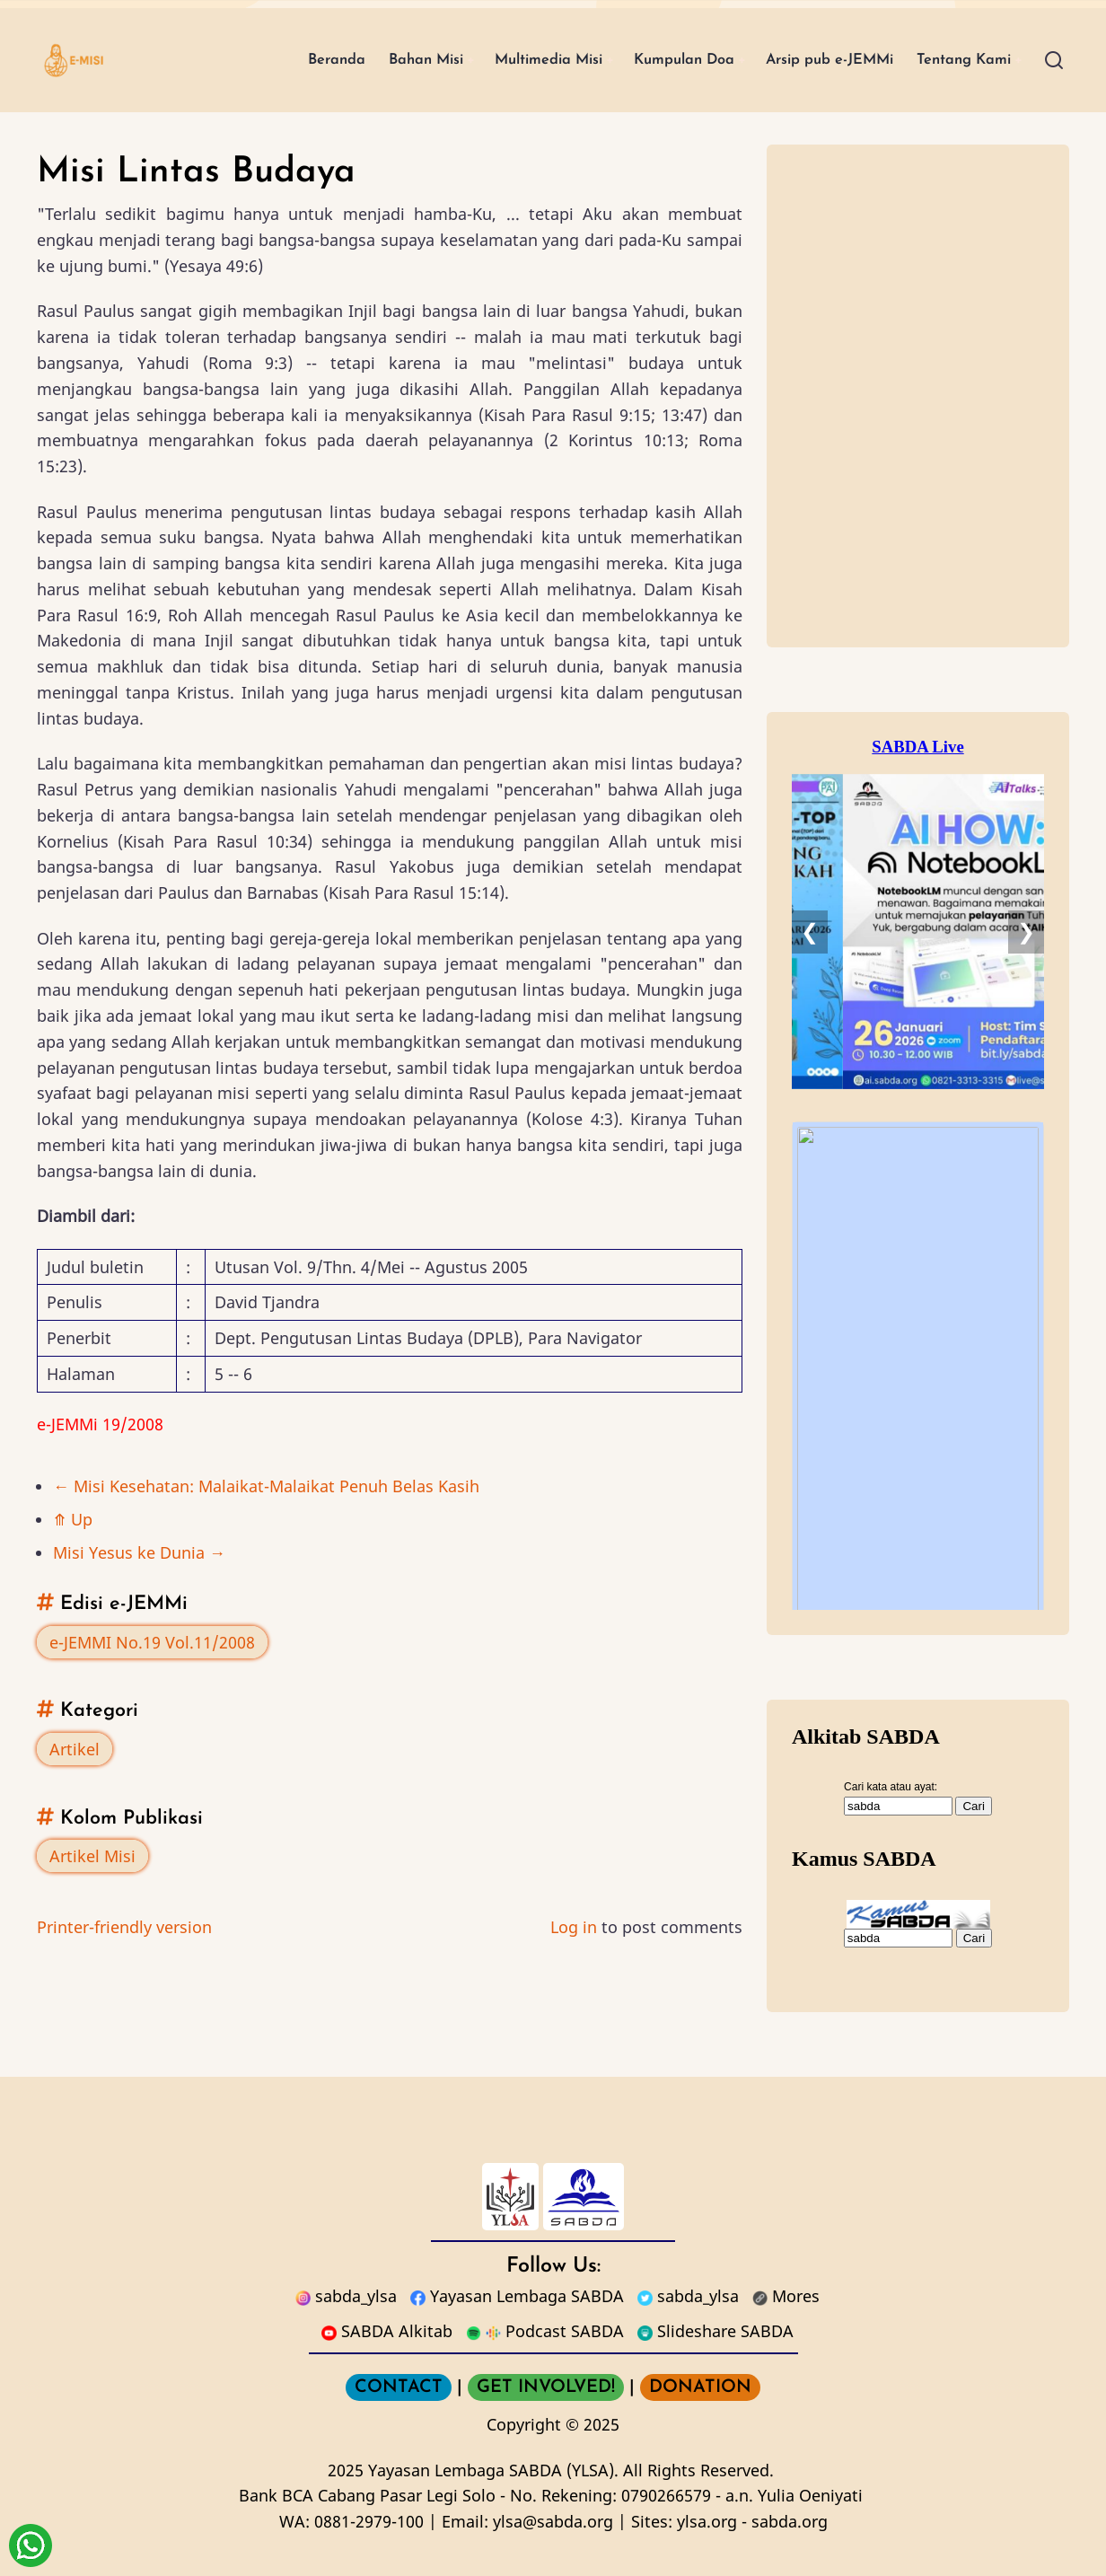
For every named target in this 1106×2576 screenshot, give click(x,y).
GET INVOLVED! (546, 2387)
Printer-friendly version (124, 1927)
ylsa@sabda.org (553, 2521)
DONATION (700, 2387)
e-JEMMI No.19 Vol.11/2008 (152, 1642)
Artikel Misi (92, 1856)
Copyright (524, 2424)
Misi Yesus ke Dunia (139, 1552)
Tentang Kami (957, 59)
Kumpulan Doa (648, 59)
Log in (573, 1927)
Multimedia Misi (498, 59)
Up (72, 1519)
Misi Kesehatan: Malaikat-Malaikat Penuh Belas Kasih (266, 1486)
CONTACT (399, 2387)
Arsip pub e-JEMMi (809, 59)
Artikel (74, 1749)
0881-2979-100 (369, 2521)
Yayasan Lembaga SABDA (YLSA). (493, 2470)
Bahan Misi (362, 59)
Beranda (265, 59)
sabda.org (789, 2521)
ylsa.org (707, 2521)
